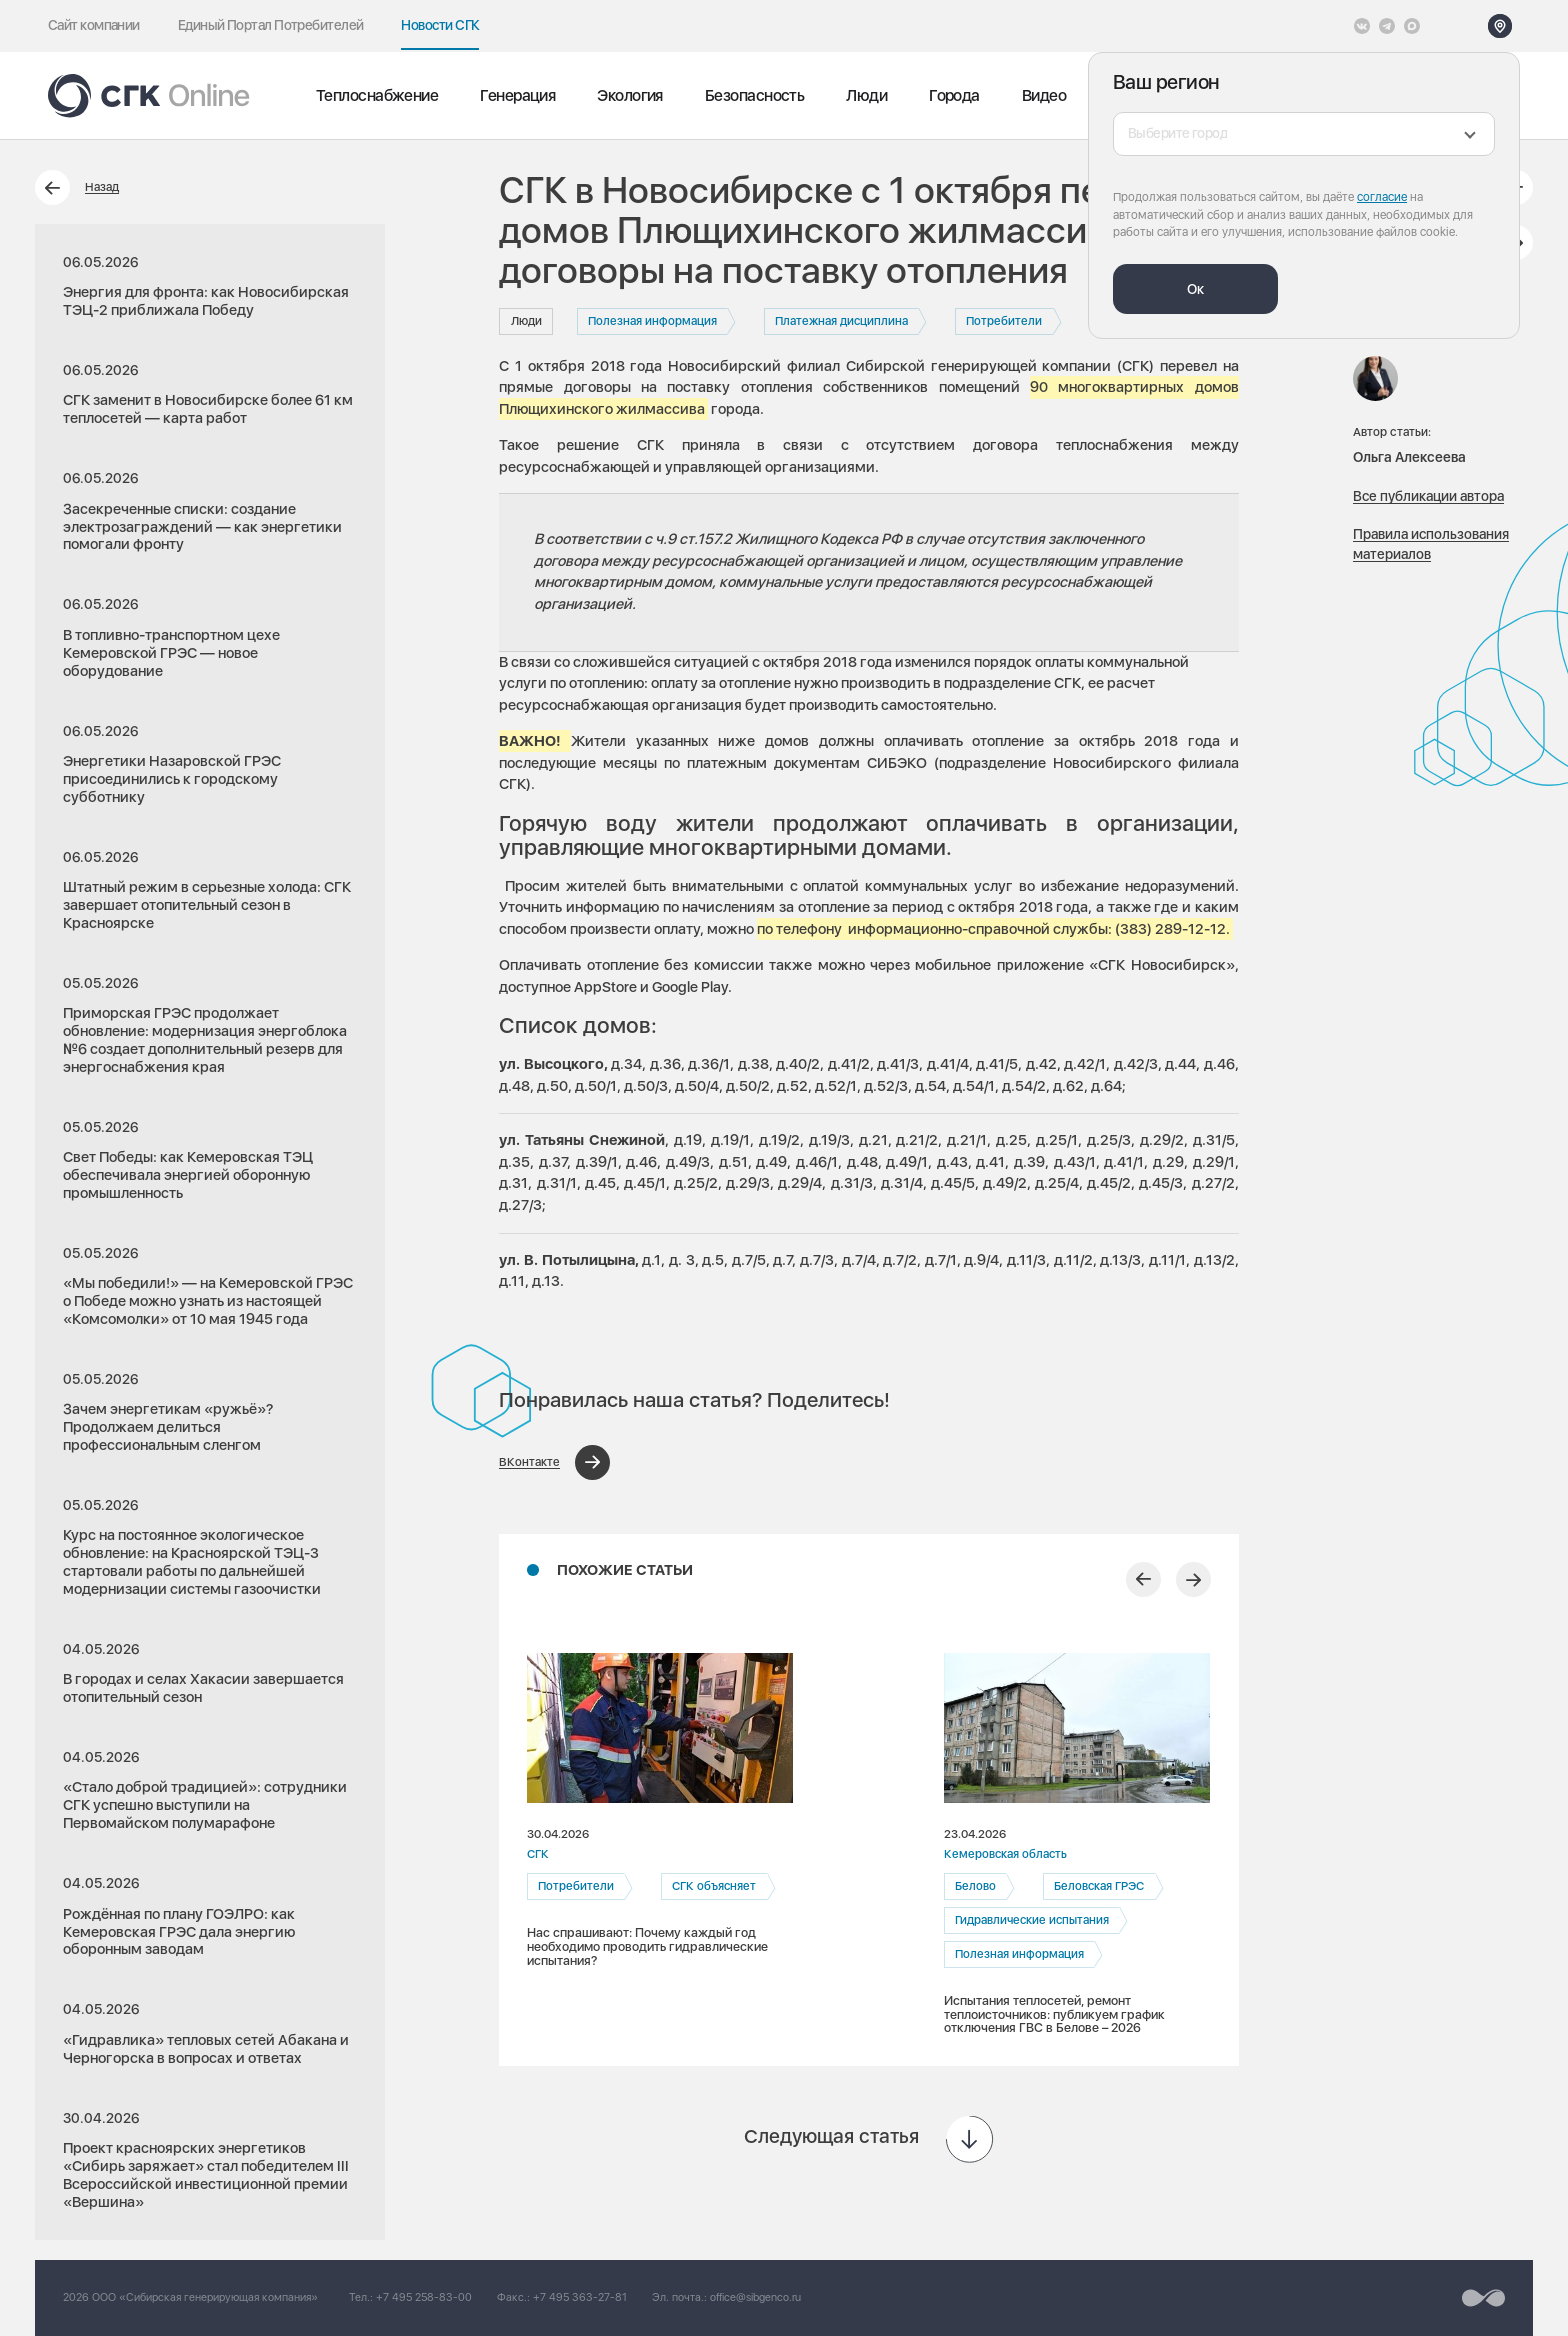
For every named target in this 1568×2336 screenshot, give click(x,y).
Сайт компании (94, 25)
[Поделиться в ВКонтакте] (554, 1462)
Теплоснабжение (377, 95)
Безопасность (754, 95)
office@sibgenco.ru (755, 2297)
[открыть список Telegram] (1387, 26)
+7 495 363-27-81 (580, 2297)
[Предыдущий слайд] (1143, 1579)
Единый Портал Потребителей (271, 25)
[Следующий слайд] (1193, 1579)
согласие (1382, 197)
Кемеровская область (1005, 1854)
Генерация (517, 95)
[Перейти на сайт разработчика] (1483, 2298)
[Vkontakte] (1362, 26)
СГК (538, 1854)
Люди (866, 95)
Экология (630, 95)
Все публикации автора (1428, 496)
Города (954, 95)
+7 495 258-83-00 (424, 2297)
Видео (1044, 95)
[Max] (1412, 26)
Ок (1195, 289)
